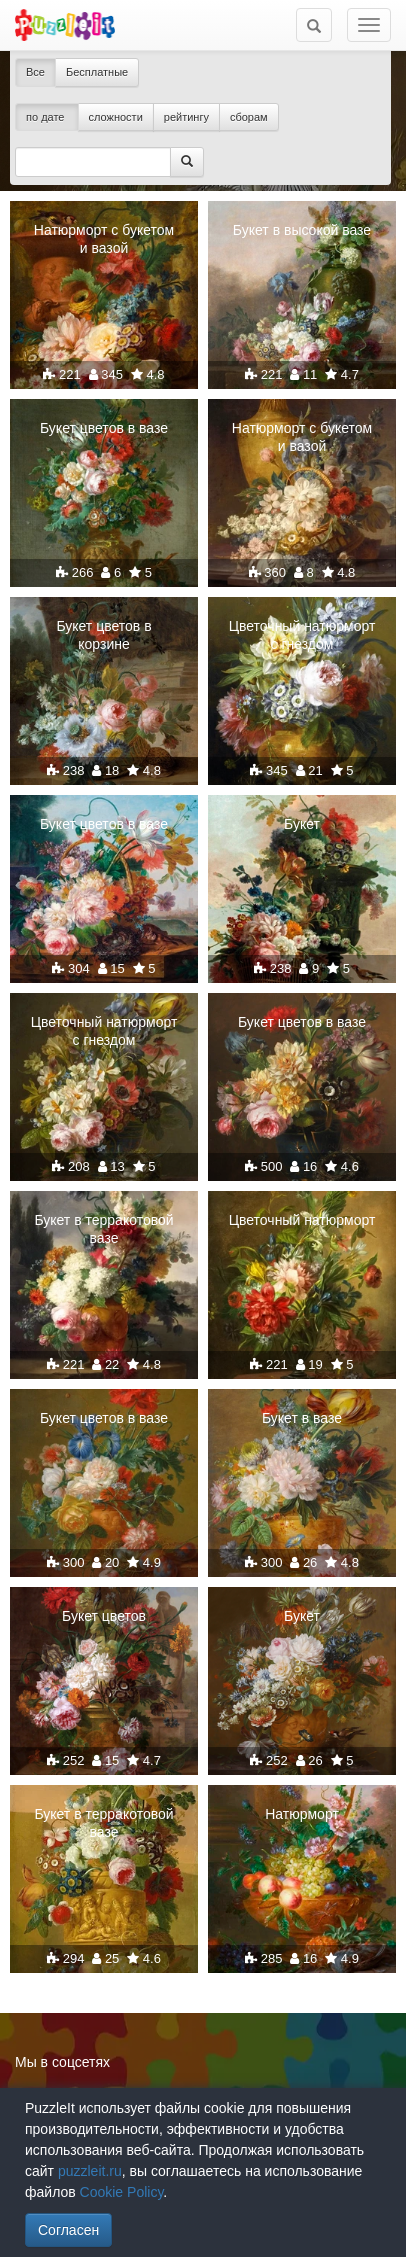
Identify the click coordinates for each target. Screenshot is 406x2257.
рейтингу (186, 117)
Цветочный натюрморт (302, 1220)
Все (35, 72)
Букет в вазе (302, 1418)
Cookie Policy (122, 2192)
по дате (47, 117)
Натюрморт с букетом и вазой (104, 239)
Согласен (68, 2230)
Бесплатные (97, 72)
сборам (249, 117)
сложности (116, 117)
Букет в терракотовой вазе (103, 1229)
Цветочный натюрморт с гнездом (302, 635)
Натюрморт (302, 1814)
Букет (302, 824)
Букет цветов (104, 1616)
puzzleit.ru (90, 2171)
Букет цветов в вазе (104, 428)
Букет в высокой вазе (302, 230)
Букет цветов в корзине (103, 635)
